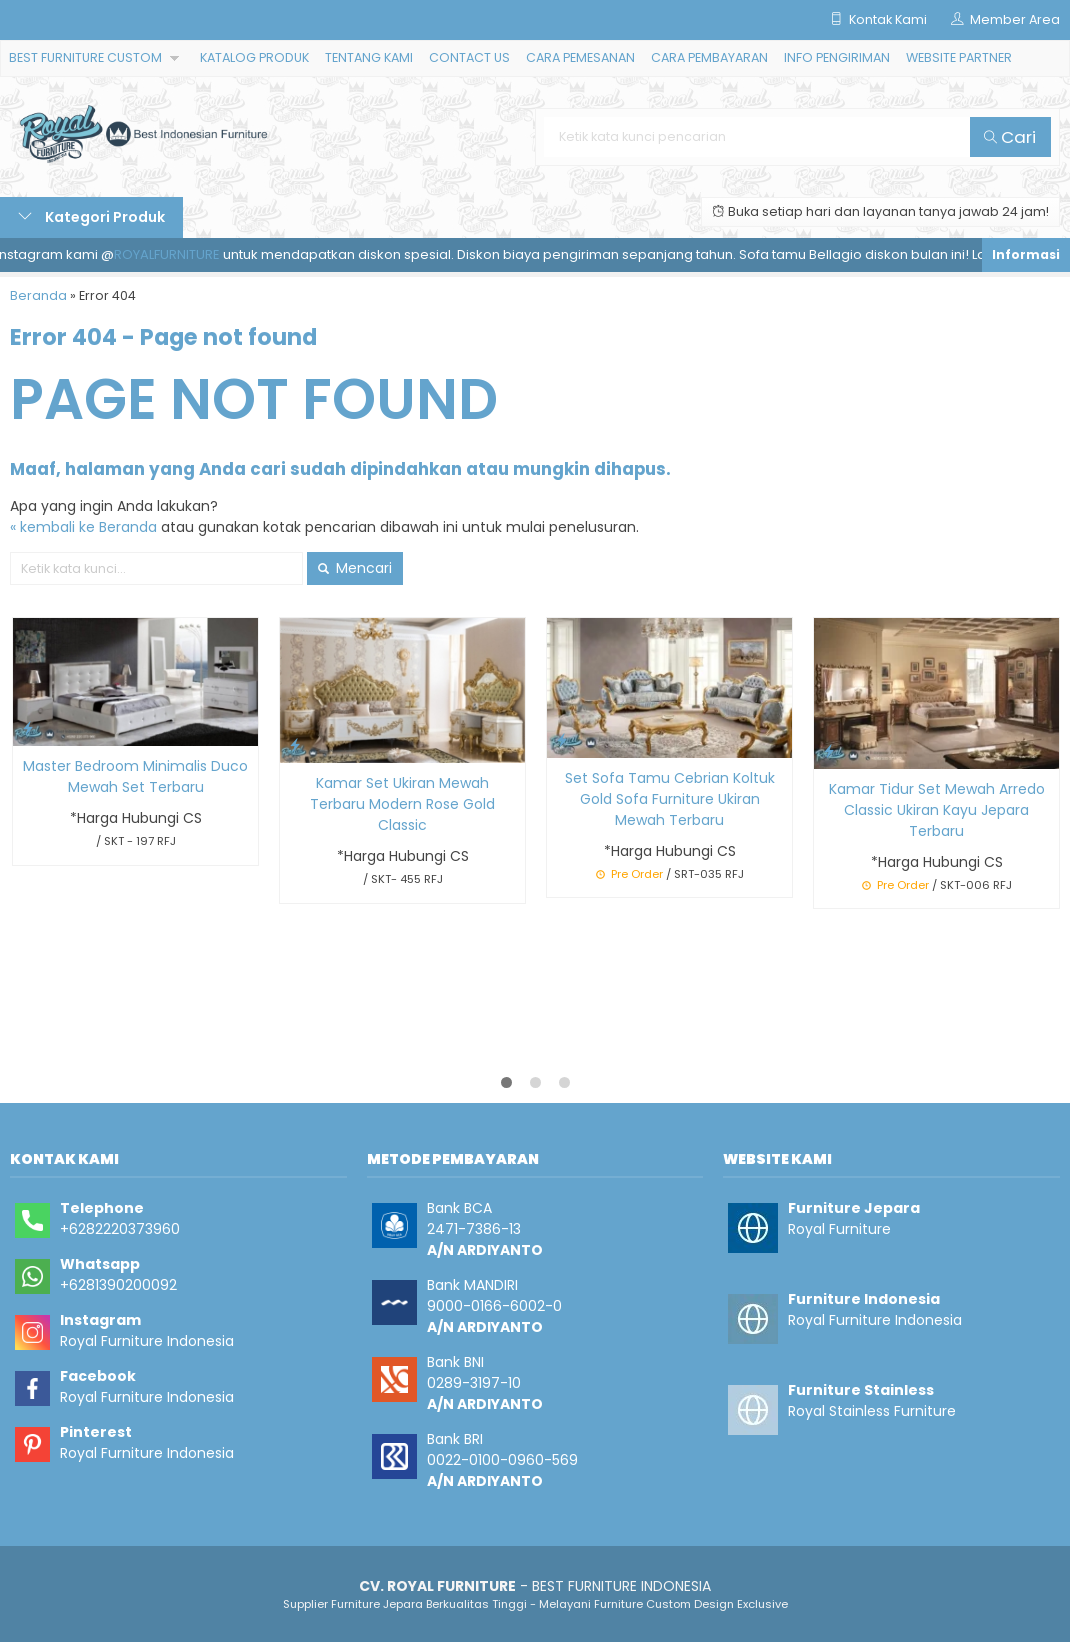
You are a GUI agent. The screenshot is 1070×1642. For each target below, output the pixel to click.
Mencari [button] (355, 568)
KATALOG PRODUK (254, 57)
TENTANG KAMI (369, 57)
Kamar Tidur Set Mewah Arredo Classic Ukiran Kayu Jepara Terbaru (937, 810)
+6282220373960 (120, 1229)
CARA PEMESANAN (580, 57)
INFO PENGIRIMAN (837, 57)
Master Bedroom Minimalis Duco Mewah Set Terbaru (135, 776)
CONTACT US (469, 57)
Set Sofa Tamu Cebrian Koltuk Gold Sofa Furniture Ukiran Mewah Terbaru (670, 799)
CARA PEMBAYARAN (709, 57)
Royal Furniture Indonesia (147, 1341)
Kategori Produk (91, 217)
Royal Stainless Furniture (872, 1411)
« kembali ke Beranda (83, 527)
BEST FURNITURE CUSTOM (85, 57)
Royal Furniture (839, 1229)
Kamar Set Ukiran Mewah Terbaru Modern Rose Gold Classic (402, 804)
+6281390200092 (118, 1285)
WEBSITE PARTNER (959, 57)
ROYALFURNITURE (172, 254)
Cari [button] (1010, 137)
